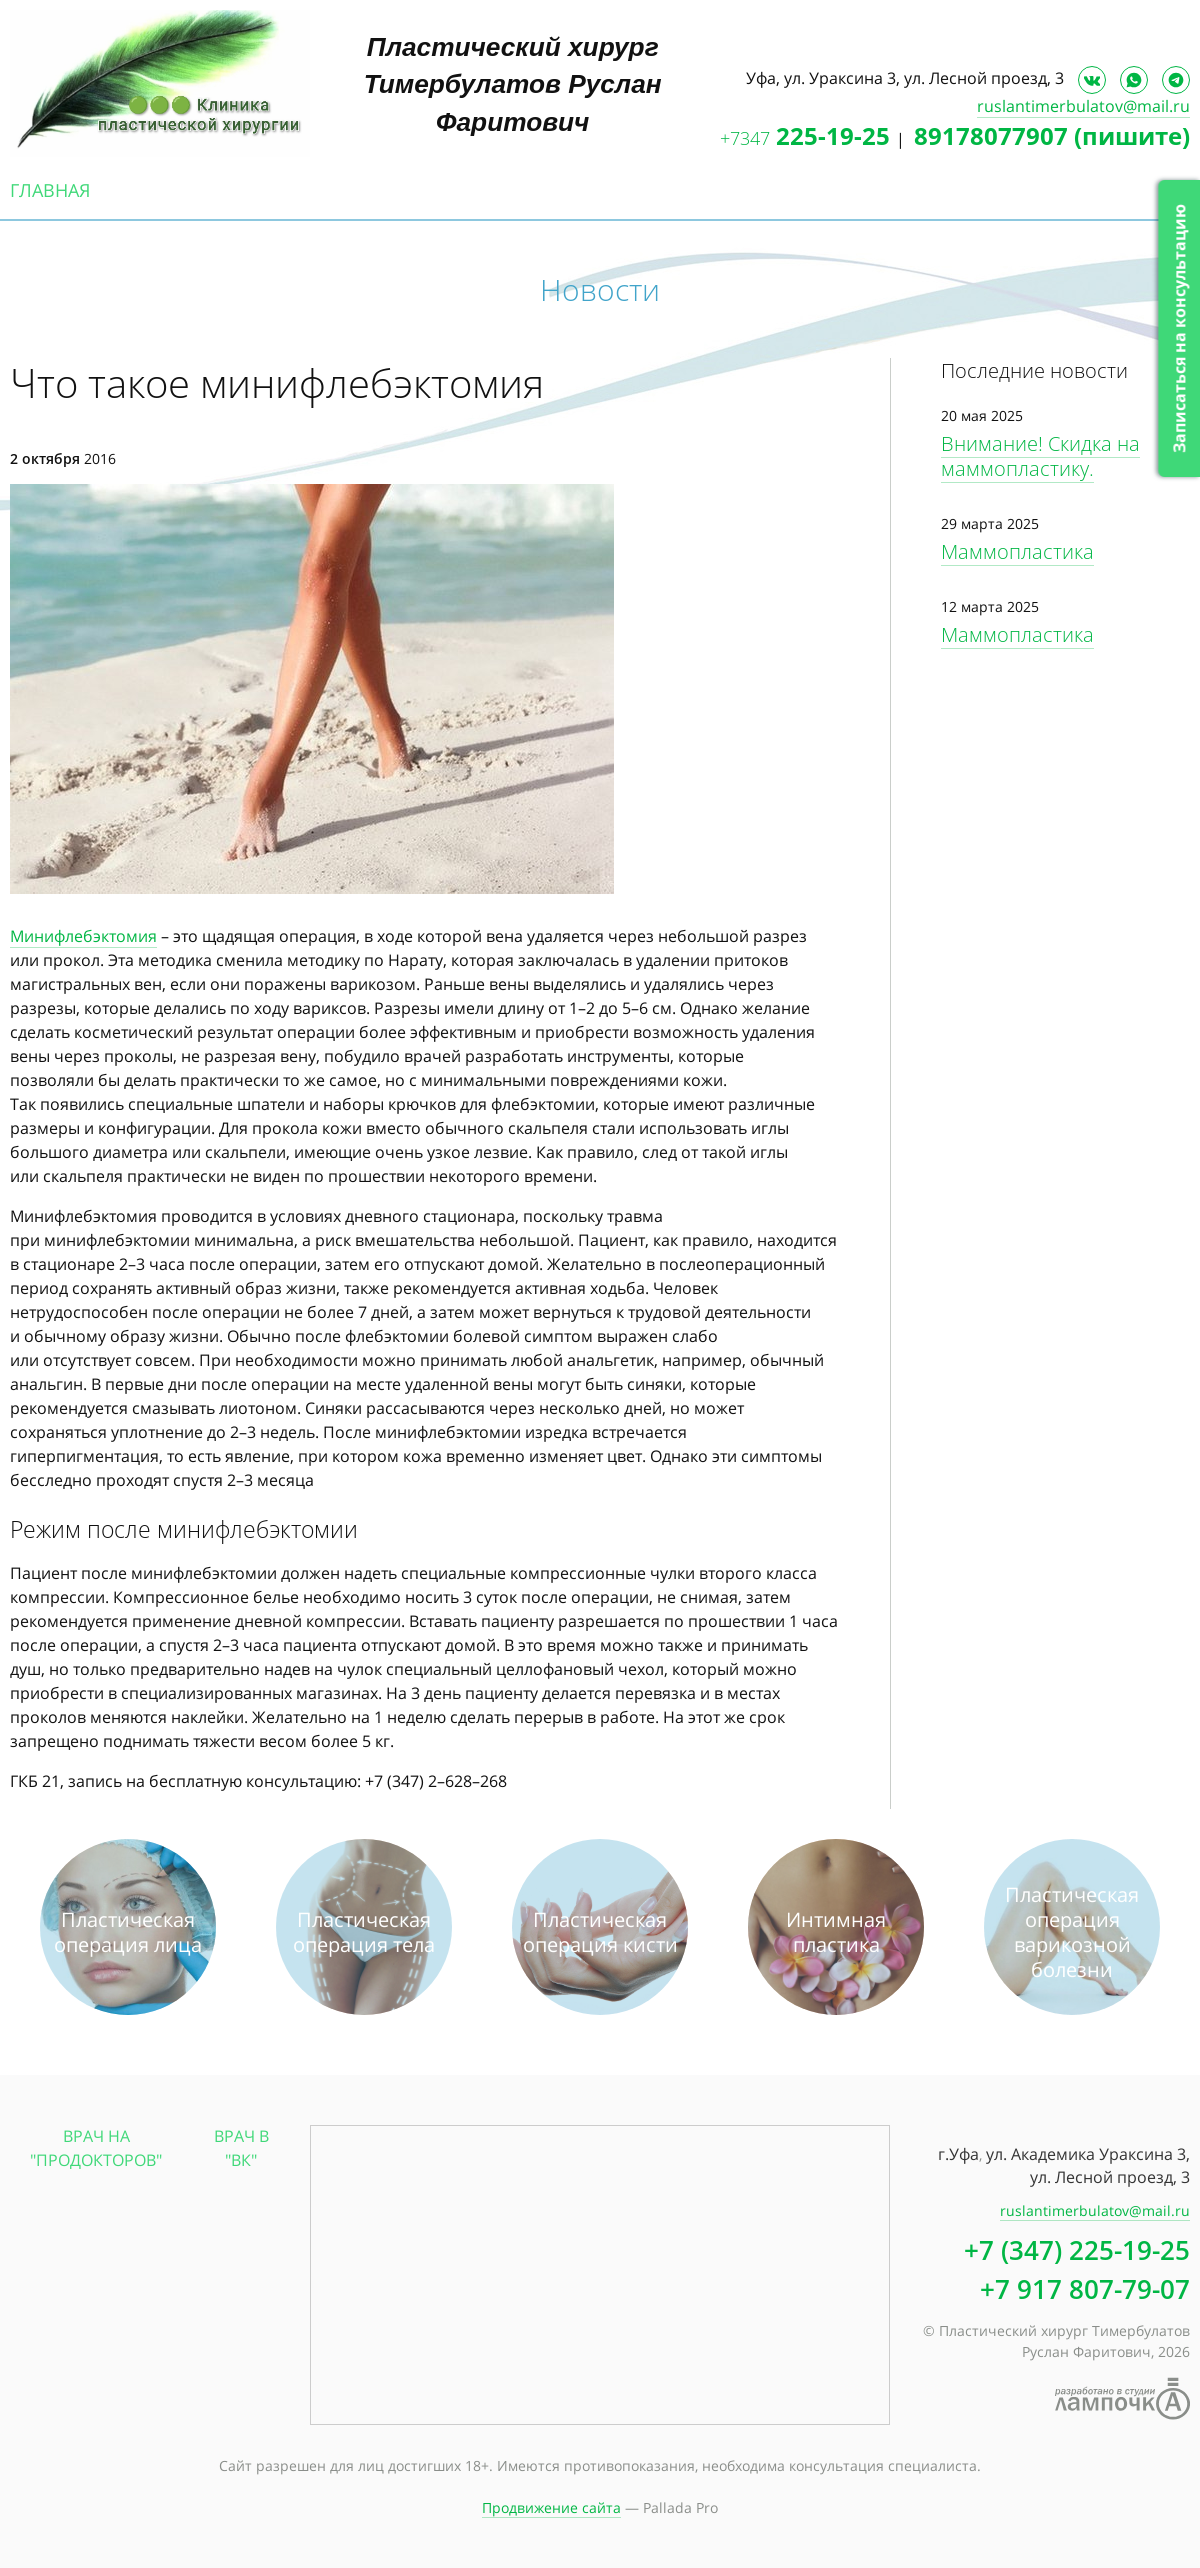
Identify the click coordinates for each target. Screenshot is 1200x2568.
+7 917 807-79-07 (1085, 2289)
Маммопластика (1017, 551)
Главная (50, 190)
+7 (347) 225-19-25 (1077, 2250)
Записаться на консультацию (1179, 328)
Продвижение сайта (551, 2507)
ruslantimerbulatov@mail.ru (1083, 106)
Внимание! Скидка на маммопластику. (1040, 456)
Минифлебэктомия (83, 936)
